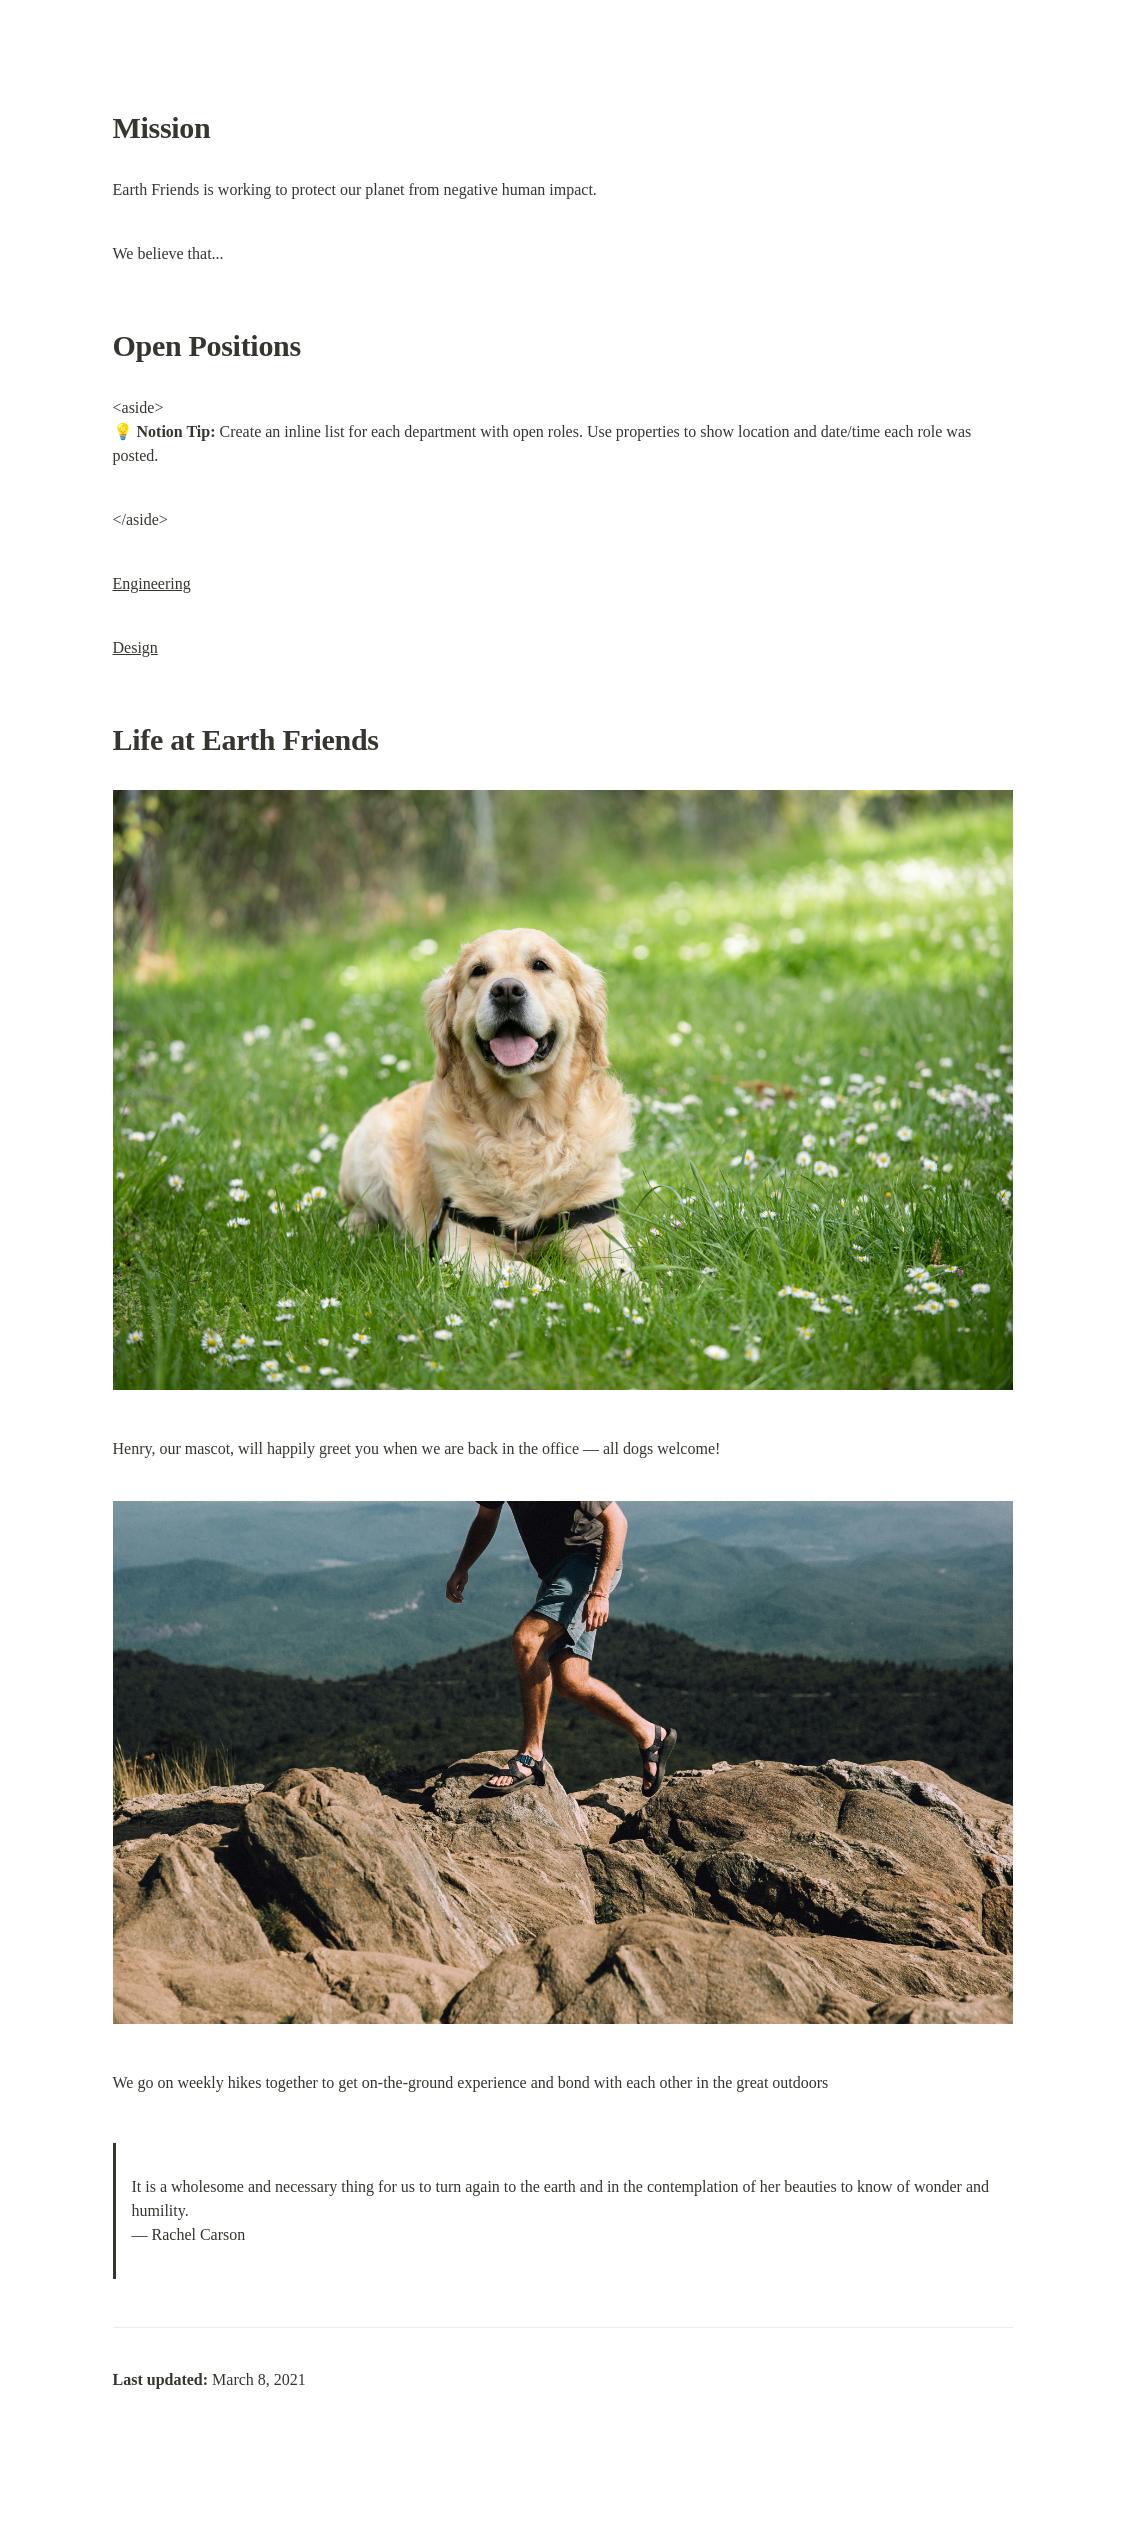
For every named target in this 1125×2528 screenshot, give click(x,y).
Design (135, 647)
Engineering (152, 583)
